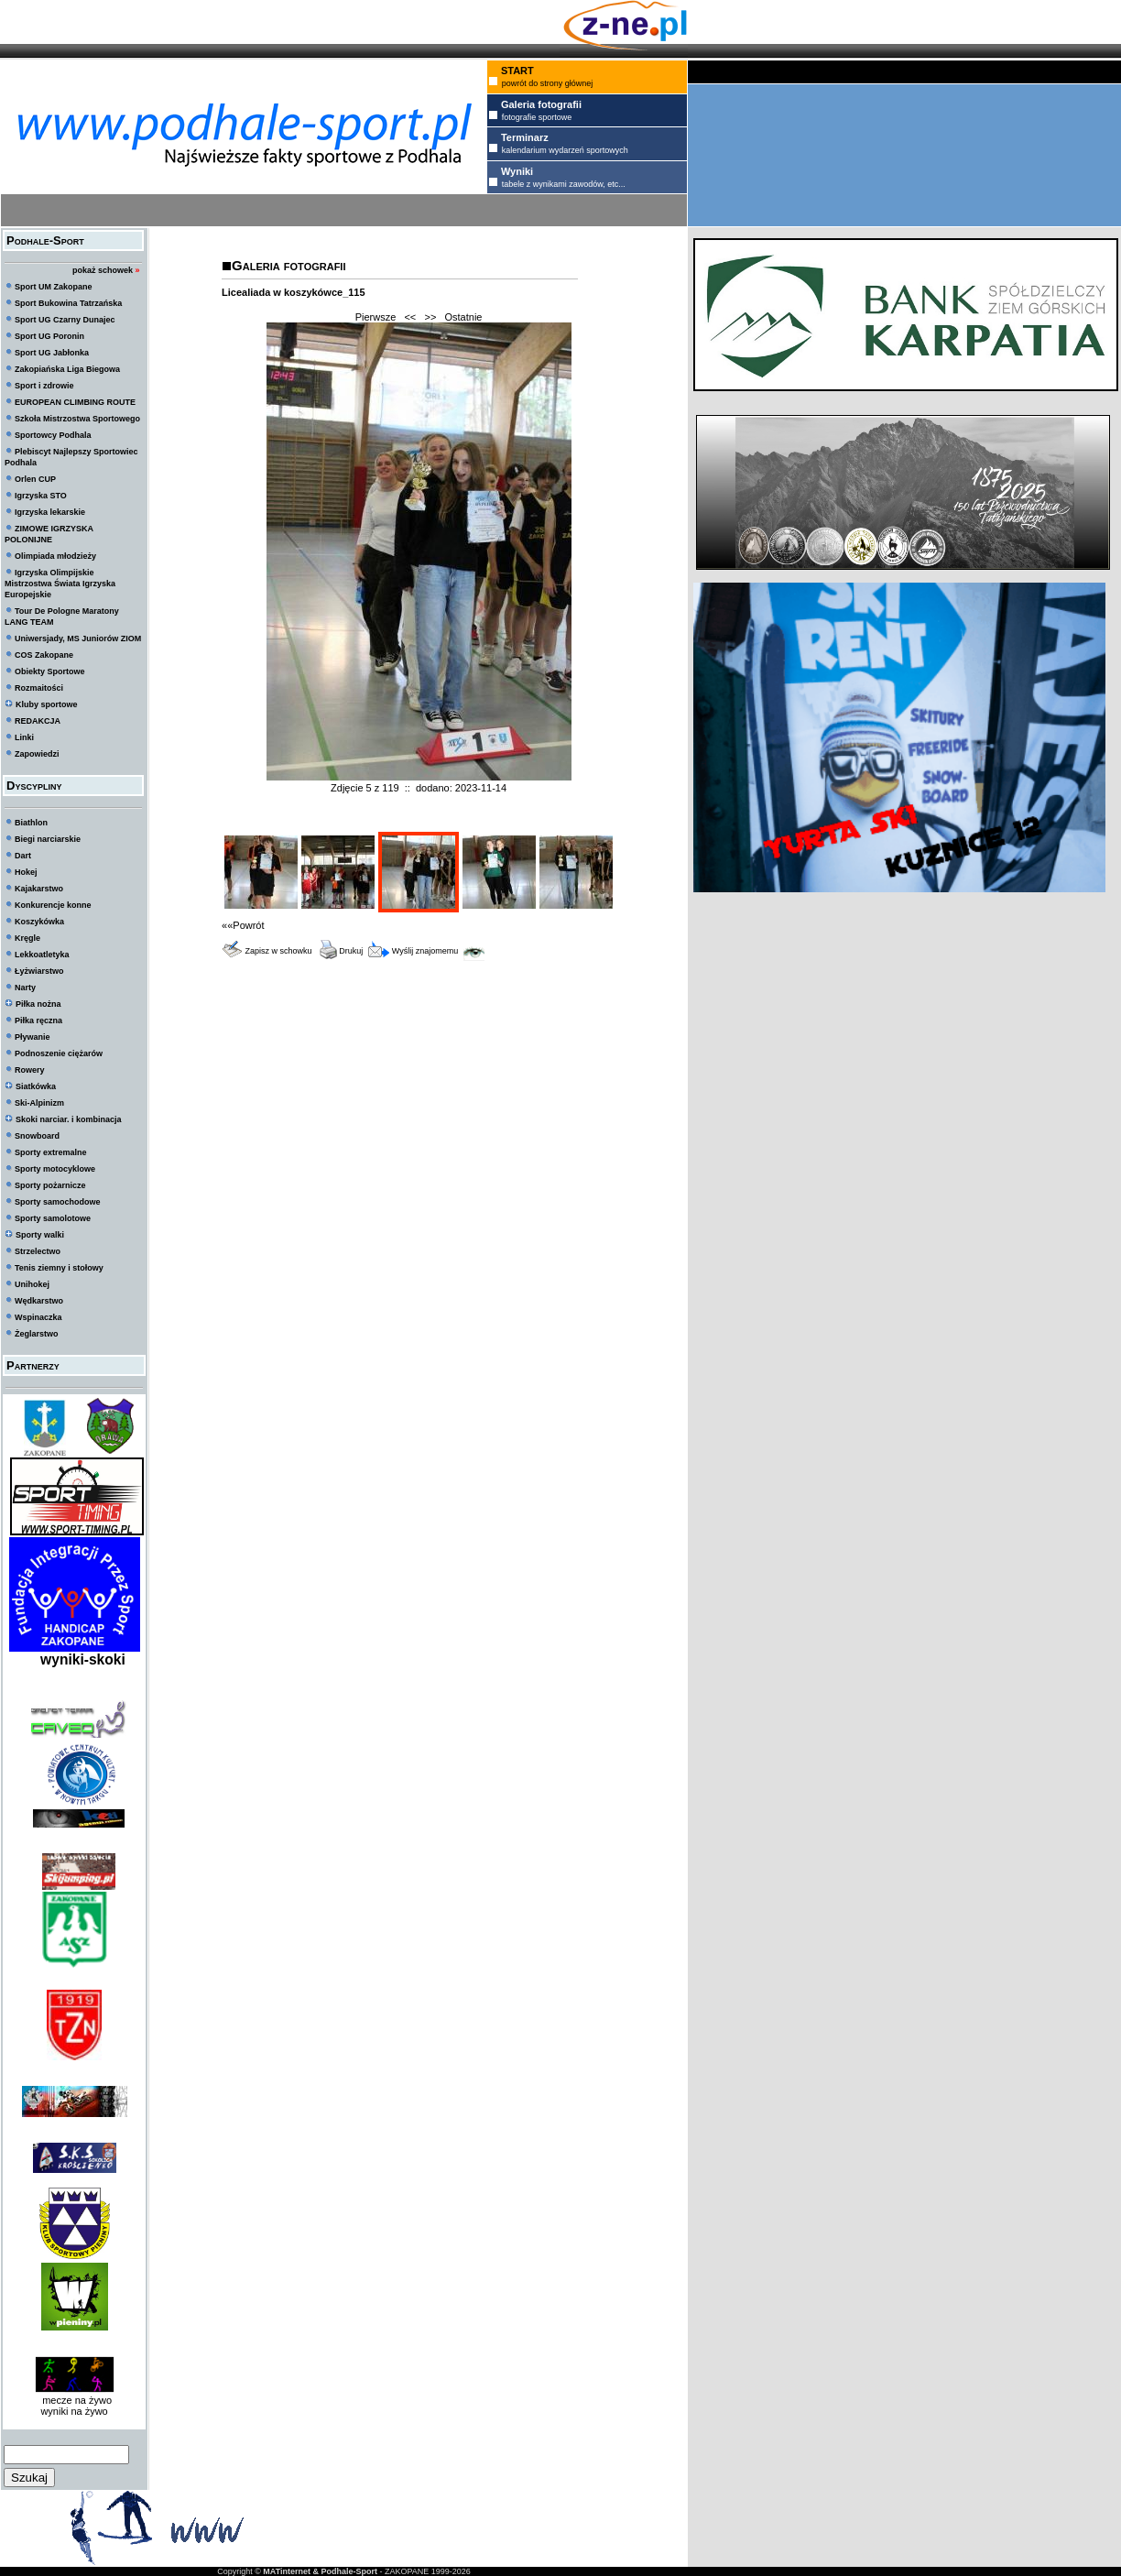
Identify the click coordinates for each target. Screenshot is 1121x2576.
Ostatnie (464, 316)
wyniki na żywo (73, 2411)
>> (430, 316)
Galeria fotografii (288, 265)
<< (410, 316)
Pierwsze (376, 316)
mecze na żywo (74, 2400)
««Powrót (243, 925)
